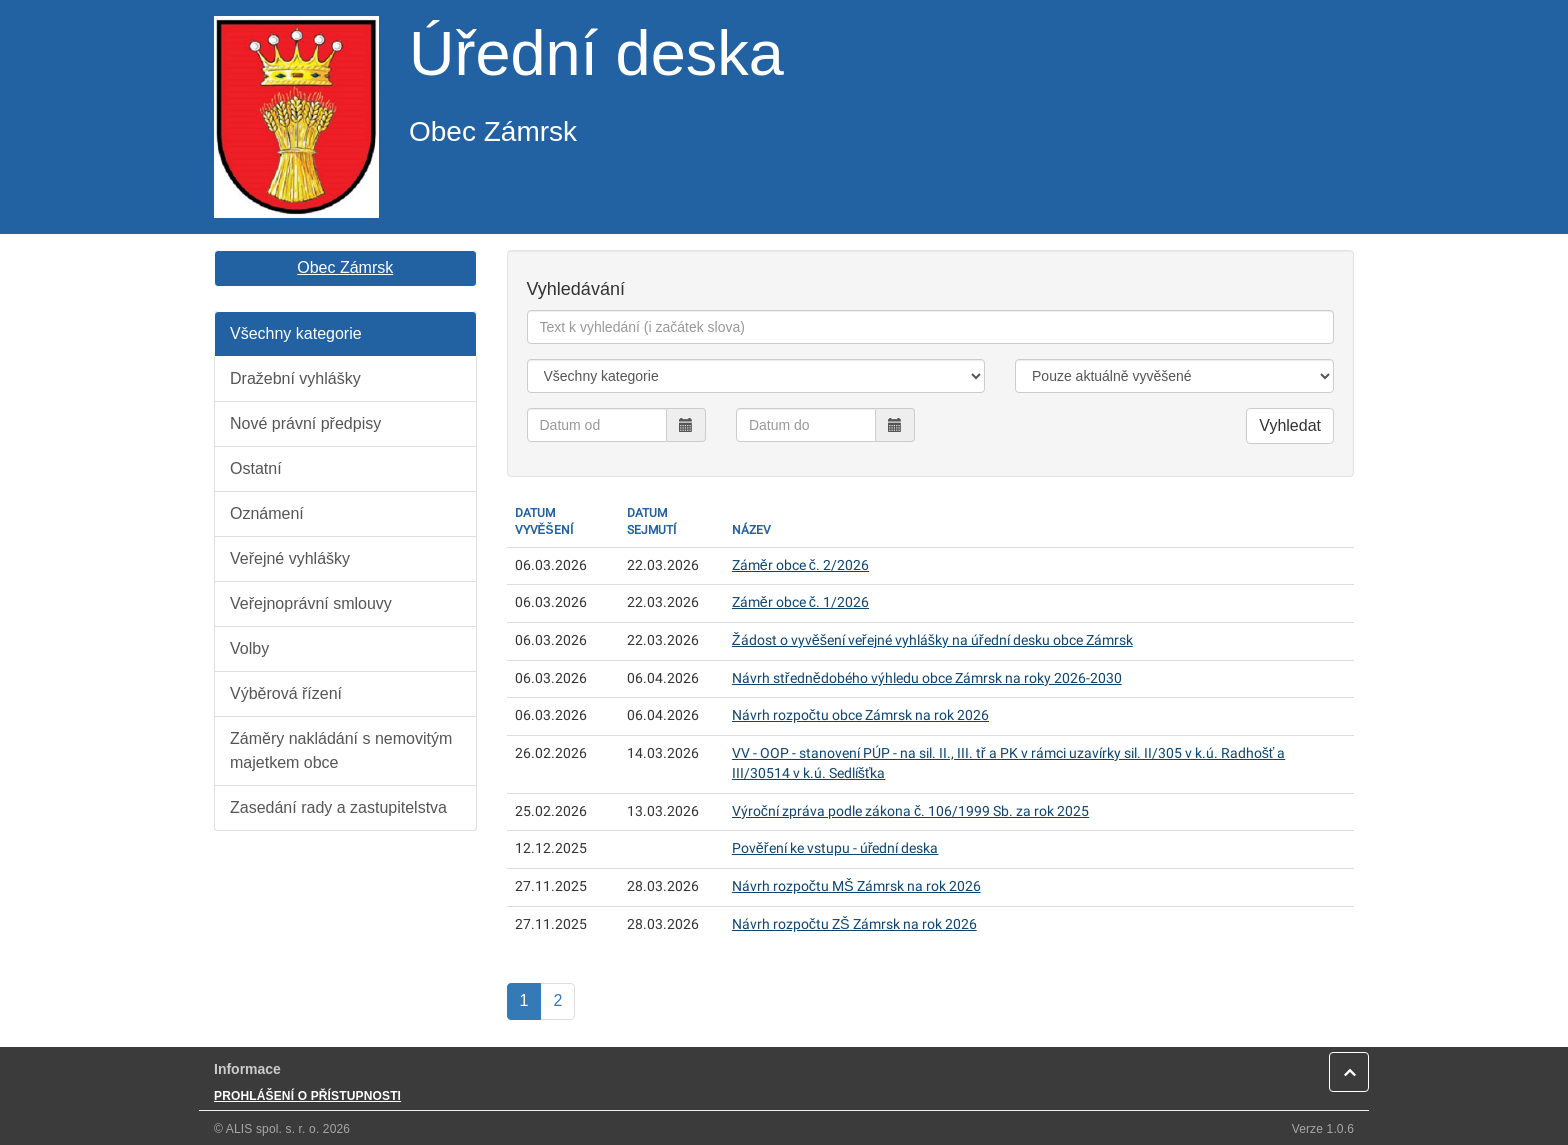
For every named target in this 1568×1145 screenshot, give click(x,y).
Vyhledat (1290, 425)
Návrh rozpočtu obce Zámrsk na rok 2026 (860, 715)
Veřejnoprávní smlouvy (311, 603)
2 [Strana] (557, 1000)
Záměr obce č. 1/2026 (800, 602)
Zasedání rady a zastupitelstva (338, 807)
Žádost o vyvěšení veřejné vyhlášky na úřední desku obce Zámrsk (932, 640)
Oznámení (267, 513)
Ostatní (256, 468)
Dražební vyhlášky (295, 378)
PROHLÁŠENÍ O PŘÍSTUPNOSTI (307, 1096)
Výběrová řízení (286, 693)
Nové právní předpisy (305, 423)
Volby (249, 648)
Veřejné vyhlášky (290, 558)
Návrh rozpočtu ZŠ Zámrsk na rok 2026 (854, 924)
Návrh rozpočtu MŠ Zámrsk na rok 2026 (856, 886)
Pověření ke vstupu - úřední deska (835, 848)
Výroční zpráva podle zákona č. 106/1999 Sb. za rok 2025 (910, 811)
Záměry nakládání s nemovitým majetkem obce (341, 750)
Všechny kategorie (296, 333)
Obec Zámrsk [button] (345, 267)
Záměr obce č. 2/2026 (800, 565)
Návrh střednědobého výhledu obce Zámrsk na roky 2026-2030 (927, 678)
